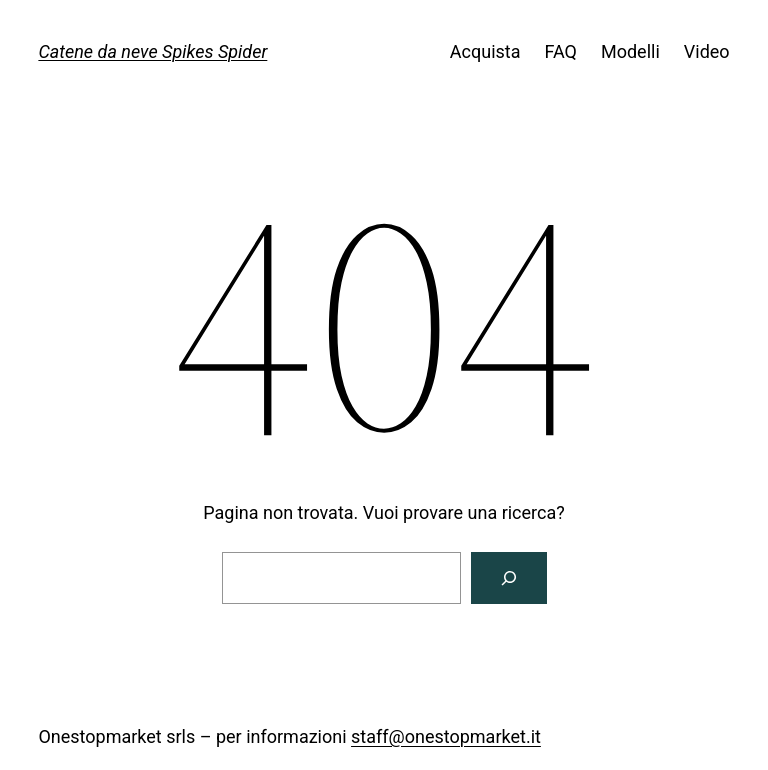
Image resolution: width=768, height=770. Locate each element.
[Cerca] (509, 578)
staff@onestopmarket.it (446, 736)
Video (707, 51)
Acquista (485, 51)
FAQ (561, 51)
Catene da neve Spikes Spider (152, 51)
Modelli (630, 51)
